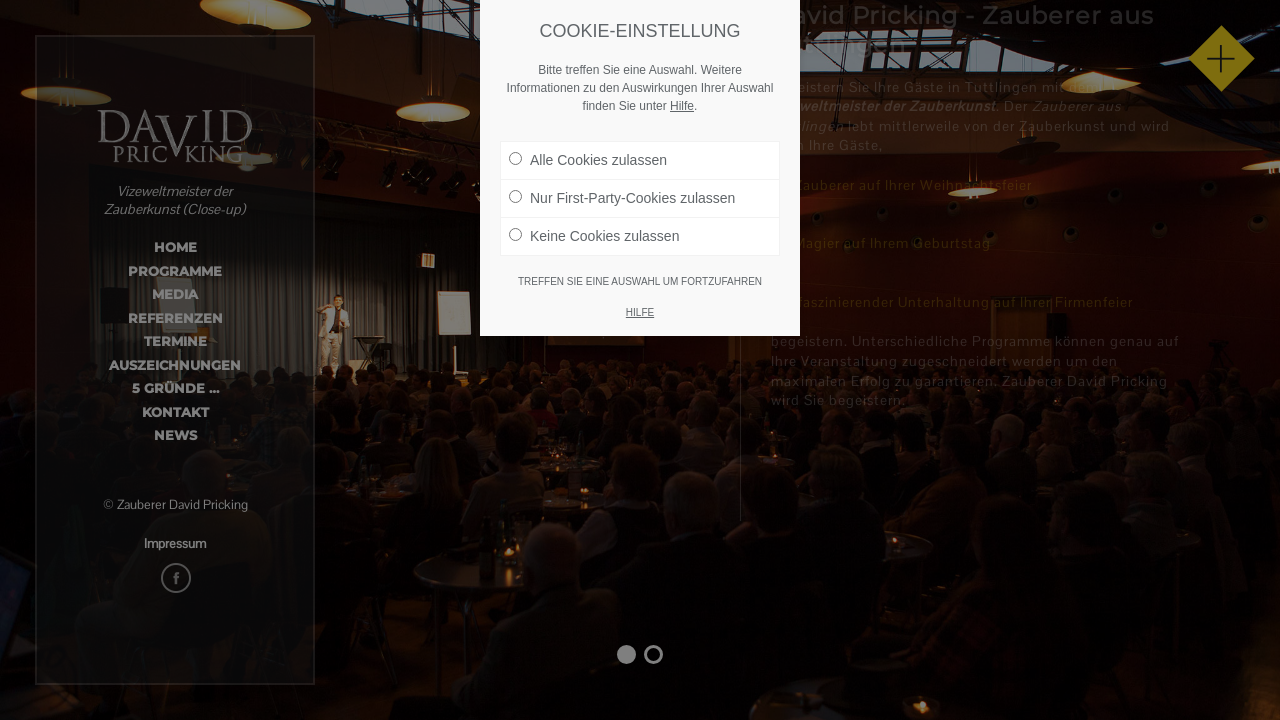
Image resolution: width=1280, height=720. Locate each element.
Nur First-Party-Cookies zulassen (622, 197)
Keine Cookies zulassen (594, 235)
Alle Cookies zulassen (588, 159)
